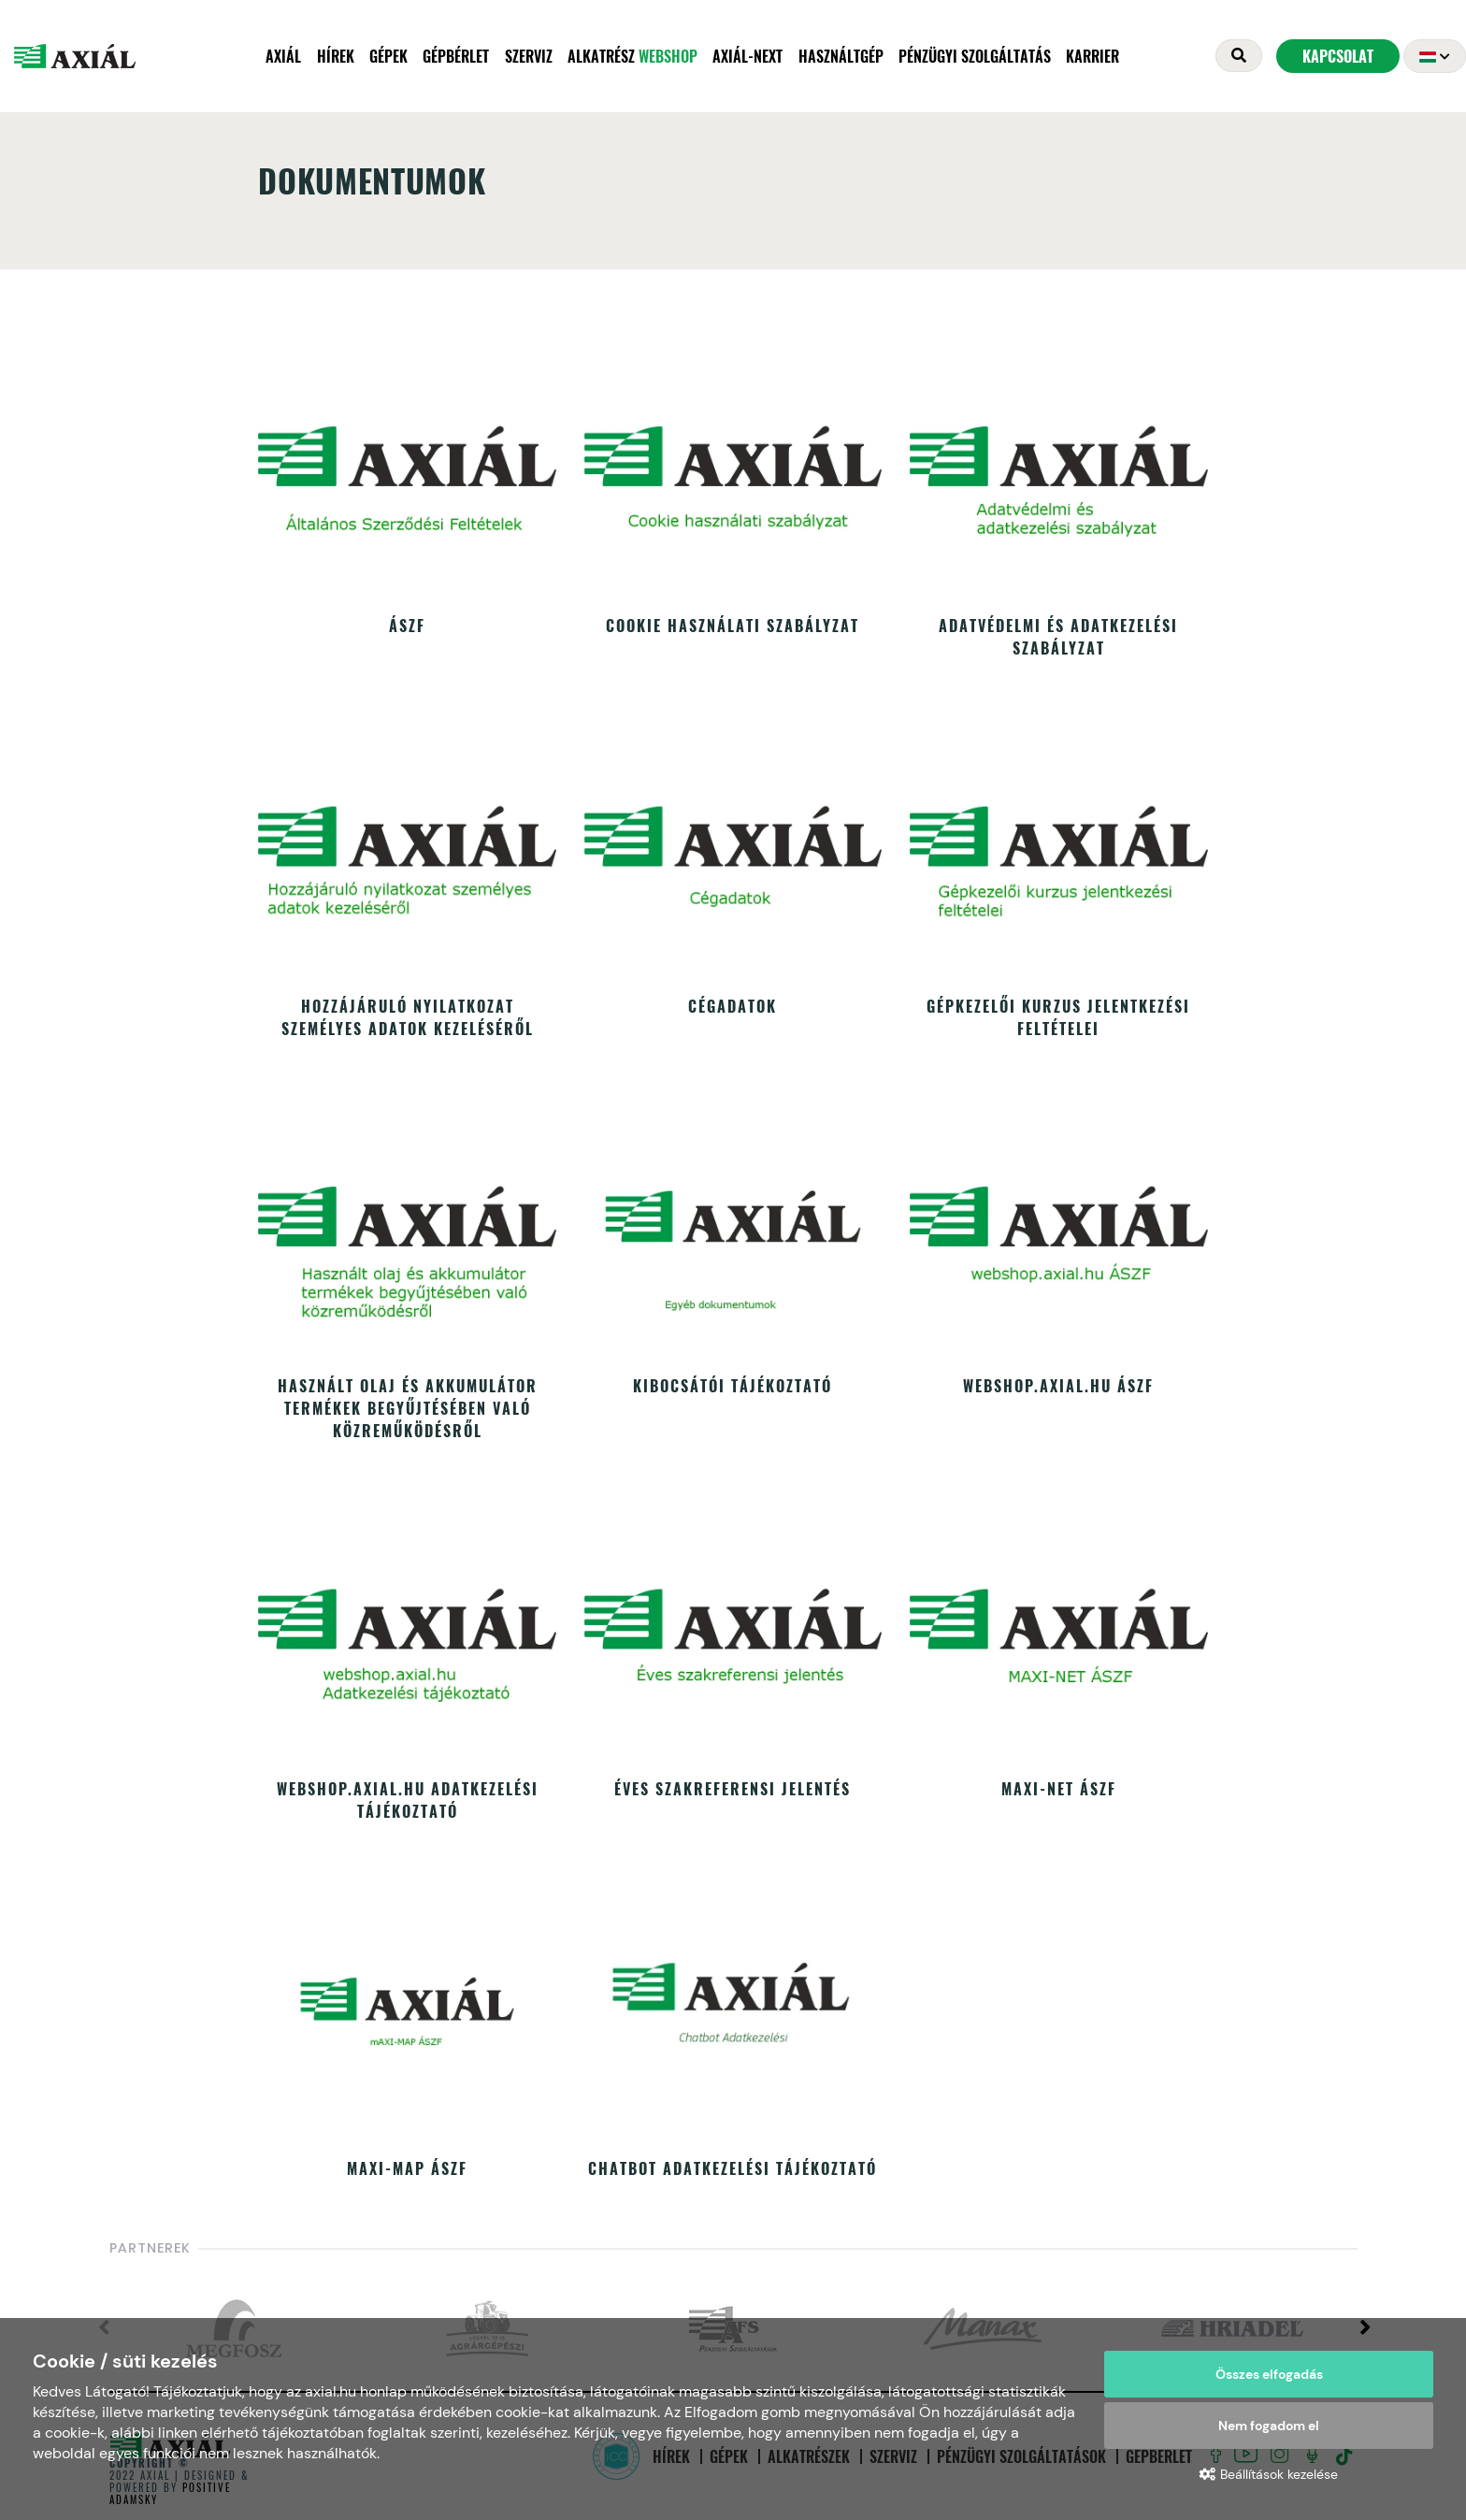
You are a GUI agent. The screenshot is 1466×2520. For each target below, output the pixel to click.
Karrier (1092, 56)
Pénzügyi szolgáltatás (974, 56)
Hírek (335, 56)
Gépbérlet (456, 56)
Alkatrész (632, 56)
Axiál (283, 56)
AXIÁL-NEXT (747, 56)
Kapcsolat (1337, 56)
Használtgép (841, 56)
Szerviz (529, 56)
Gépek (388, 56)
